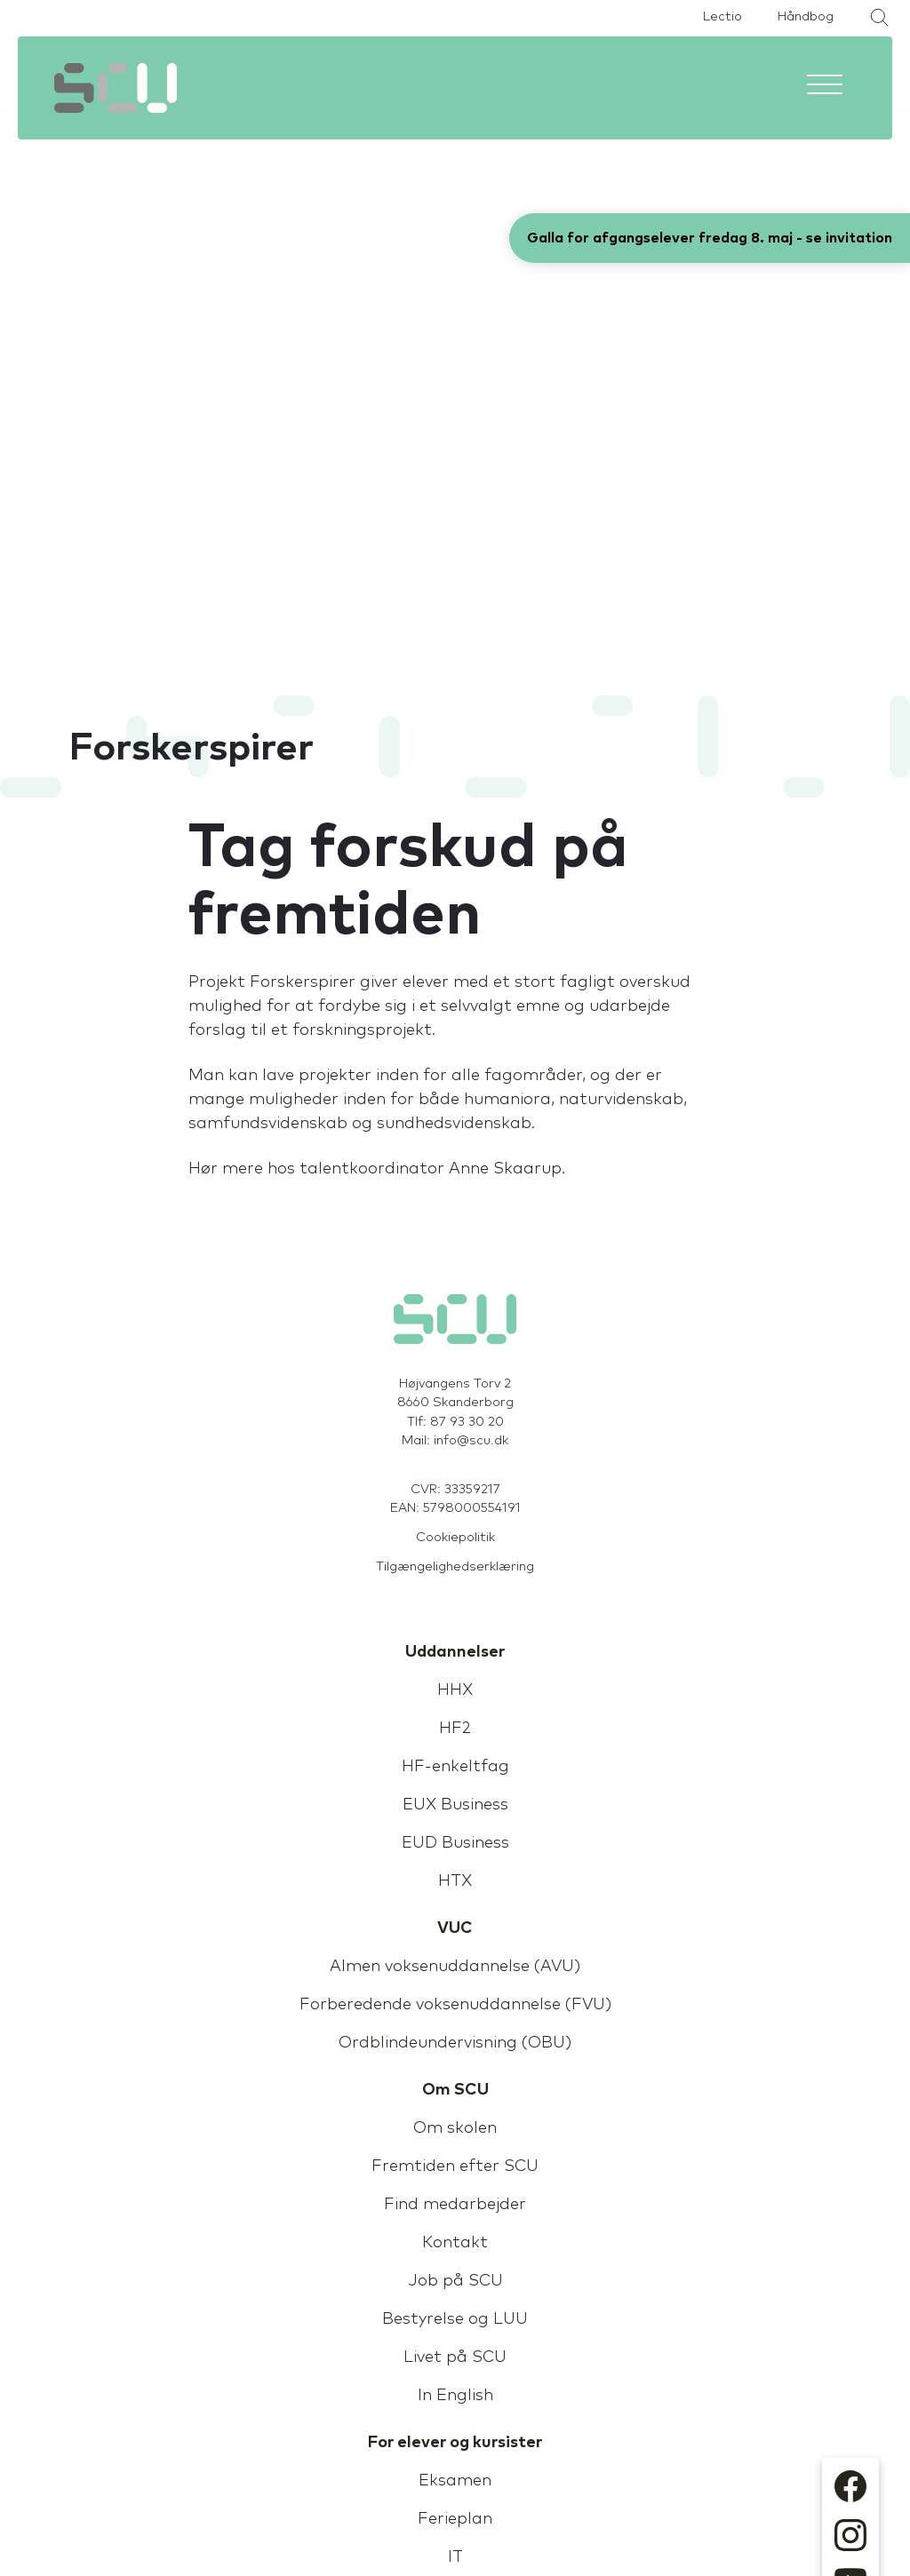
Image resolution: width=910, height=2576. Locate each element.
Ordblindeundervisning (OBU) (455, 2043)
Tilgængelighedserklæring (455, 1567)
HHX (455, 1690)
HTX (455, 1881)
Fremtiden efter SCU (455, 2166)
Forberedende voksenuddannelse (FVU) (455, 2005)
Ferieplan (455, 2519)
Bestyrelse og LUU (455, 2319)
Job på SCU (455, 2281)
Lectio (722, 17)
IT (455, 2557)
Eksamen (455, 2481)
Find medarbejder (455, 2205)
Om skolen (455, 2128)
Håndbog (806, 17)
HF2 (455, 1729)
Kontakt (455, 2243)
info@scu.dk (471, 1441)
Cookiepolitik (455, 1537)
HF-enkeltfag (455, 1767)
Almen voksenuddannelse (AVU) (455, 1967)
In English (455, 2396)
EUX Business (455, 1805)
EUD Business (455, 1843)
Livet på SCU (455, 2357)
